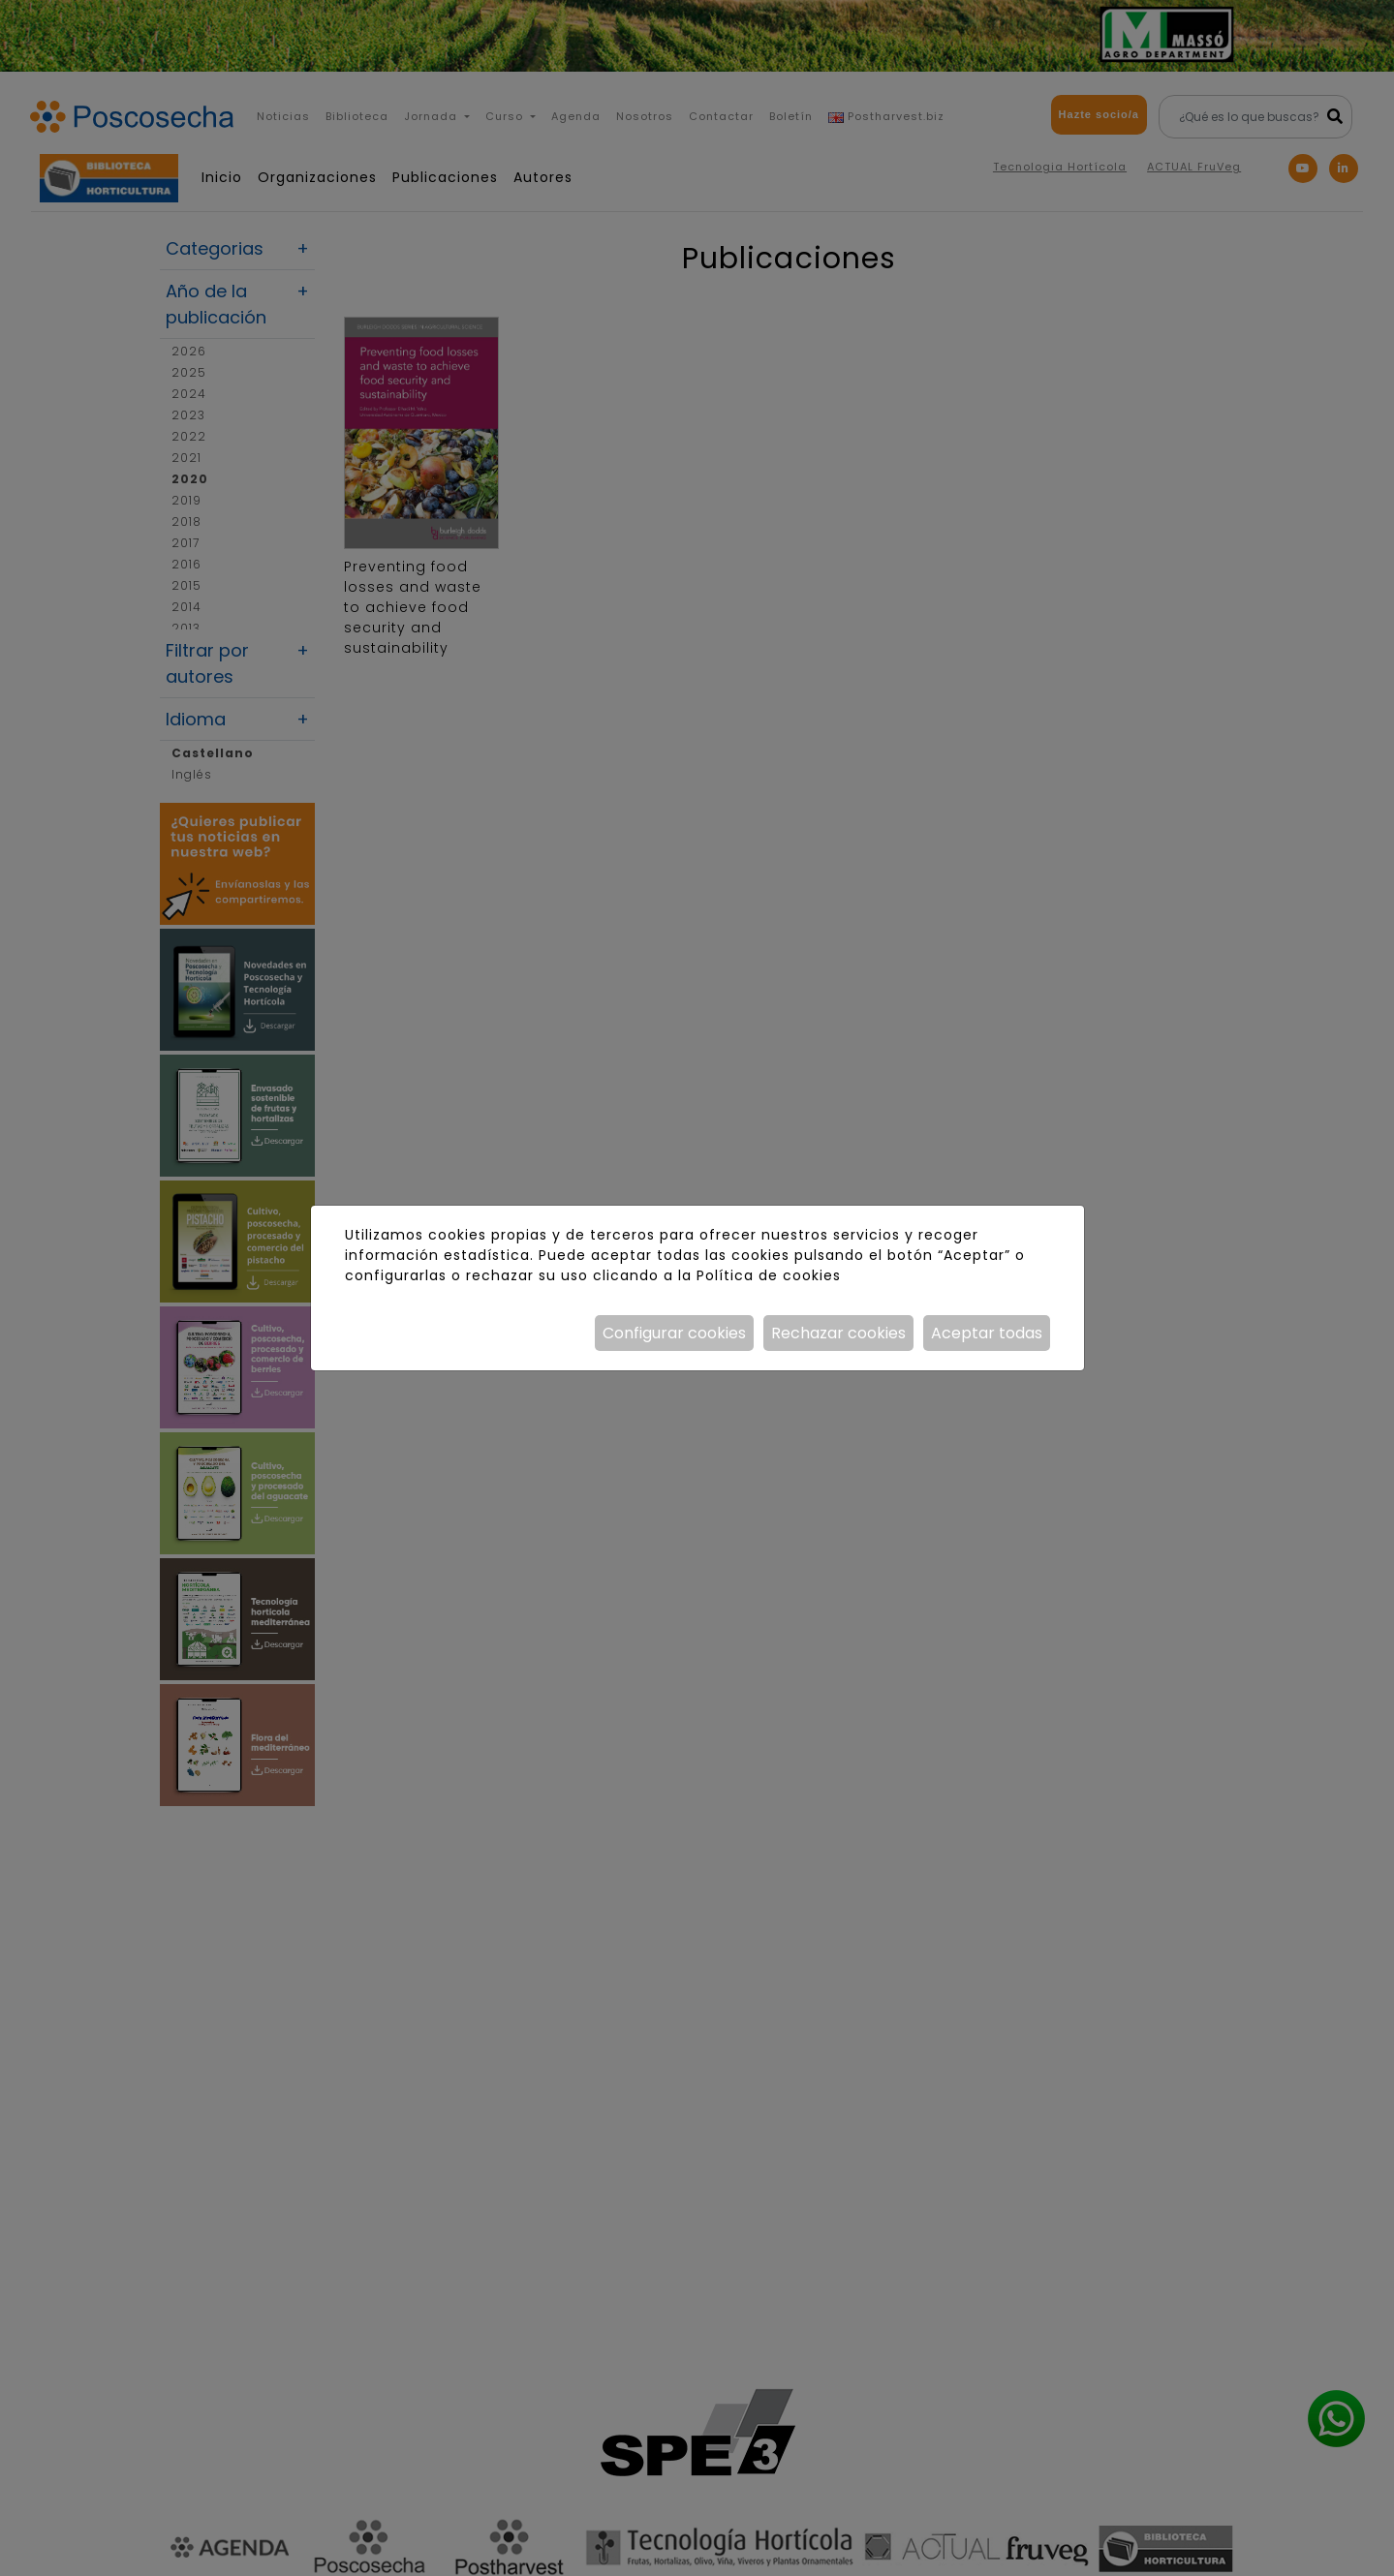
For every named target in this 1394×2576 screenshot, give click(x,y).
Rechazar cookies (838, 1333)
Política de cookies (769, 1275)
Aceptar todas (986, 1333)
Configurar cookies (674, 1333)
